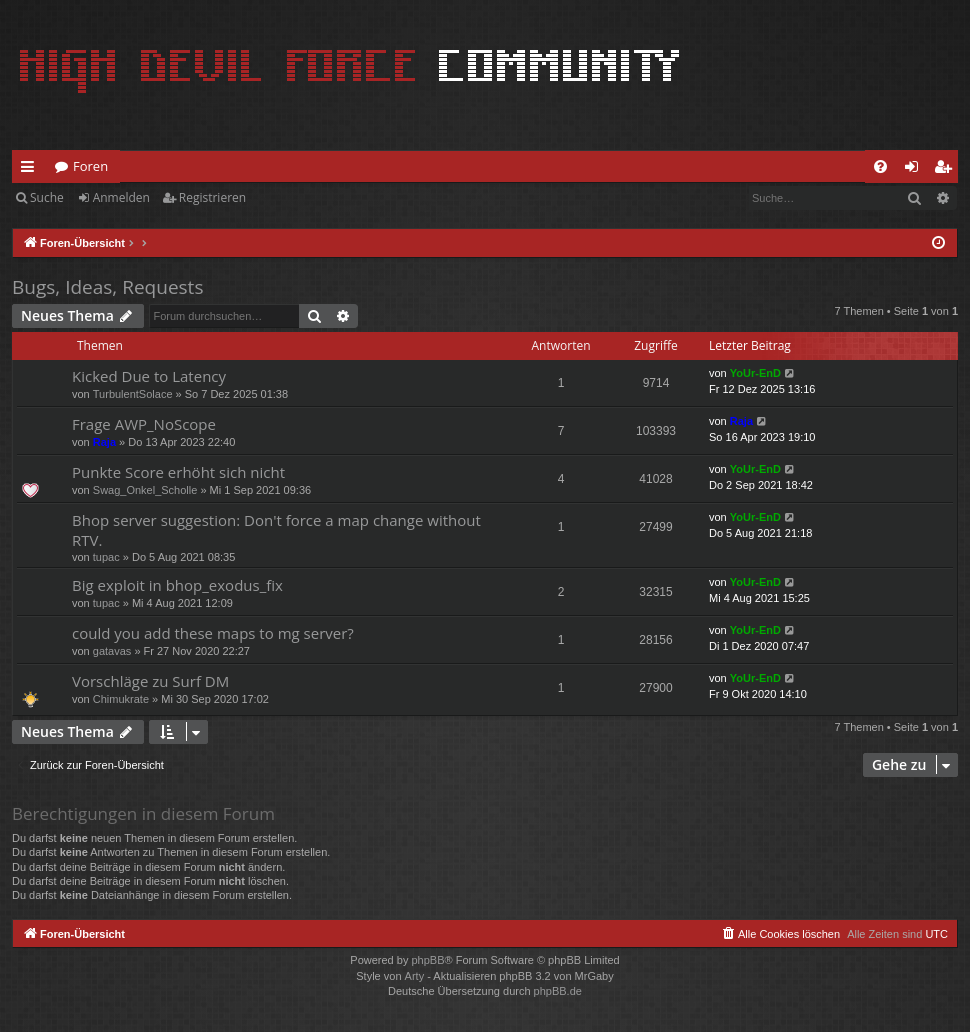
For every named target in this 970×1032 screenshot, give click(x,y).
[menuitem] (880, 166)
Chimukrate (121, 699)
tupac (106, 557)
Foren (90, 166)
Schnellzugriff (31, 170)
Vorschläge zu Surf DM (150, 681)
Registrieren (212, 197)
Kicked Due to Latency (149, 376)
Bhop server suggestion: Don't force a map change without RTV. (276, 529)
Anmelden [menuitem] (917, 170)
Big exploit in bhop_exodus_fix (177, 585)
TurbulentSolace (133, 394)
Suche (47, 197)
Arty (415, 976)
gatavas (112, 651)
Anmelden (121, 197)
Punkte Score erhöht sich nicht (178, 472)
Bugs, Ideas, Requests (107, 287)
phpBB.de (558, 991)
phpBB (427, 960)
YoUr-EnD (755, 373)
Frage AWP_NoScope (144, 424)
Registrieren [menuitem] (947, 170)
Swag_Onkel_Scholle (145, 490)
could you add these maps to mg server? (213, 633)
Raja (104, 442)
